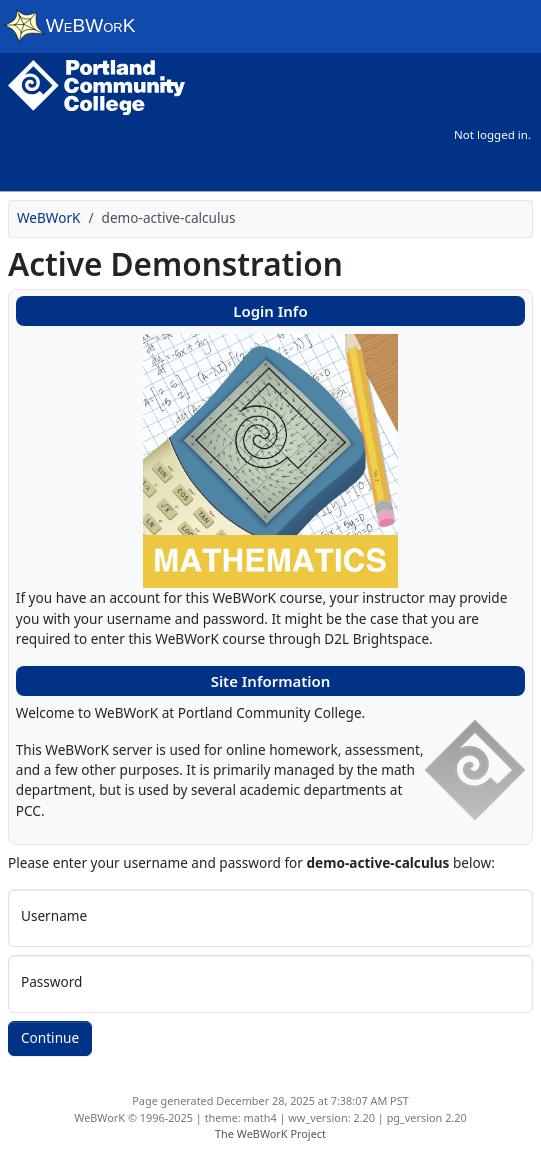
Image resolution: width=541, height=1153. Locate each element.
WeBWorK (49, 217)
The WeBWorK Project (270, 1133)
